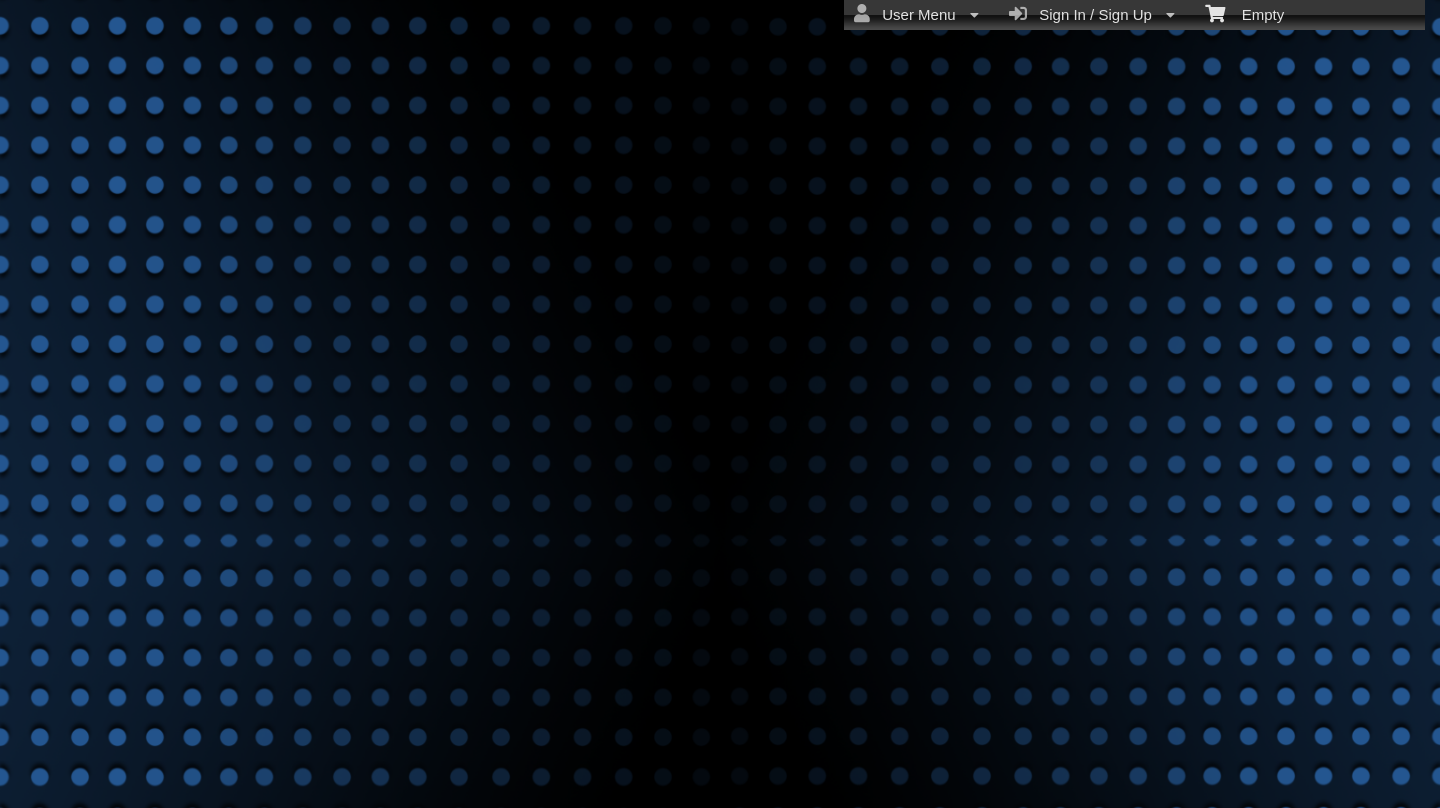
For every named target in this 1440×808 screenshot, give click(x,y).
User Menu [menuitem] (916, 14)
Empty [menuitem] (1244, 13)
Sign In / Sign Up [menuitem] (1092, 14)
